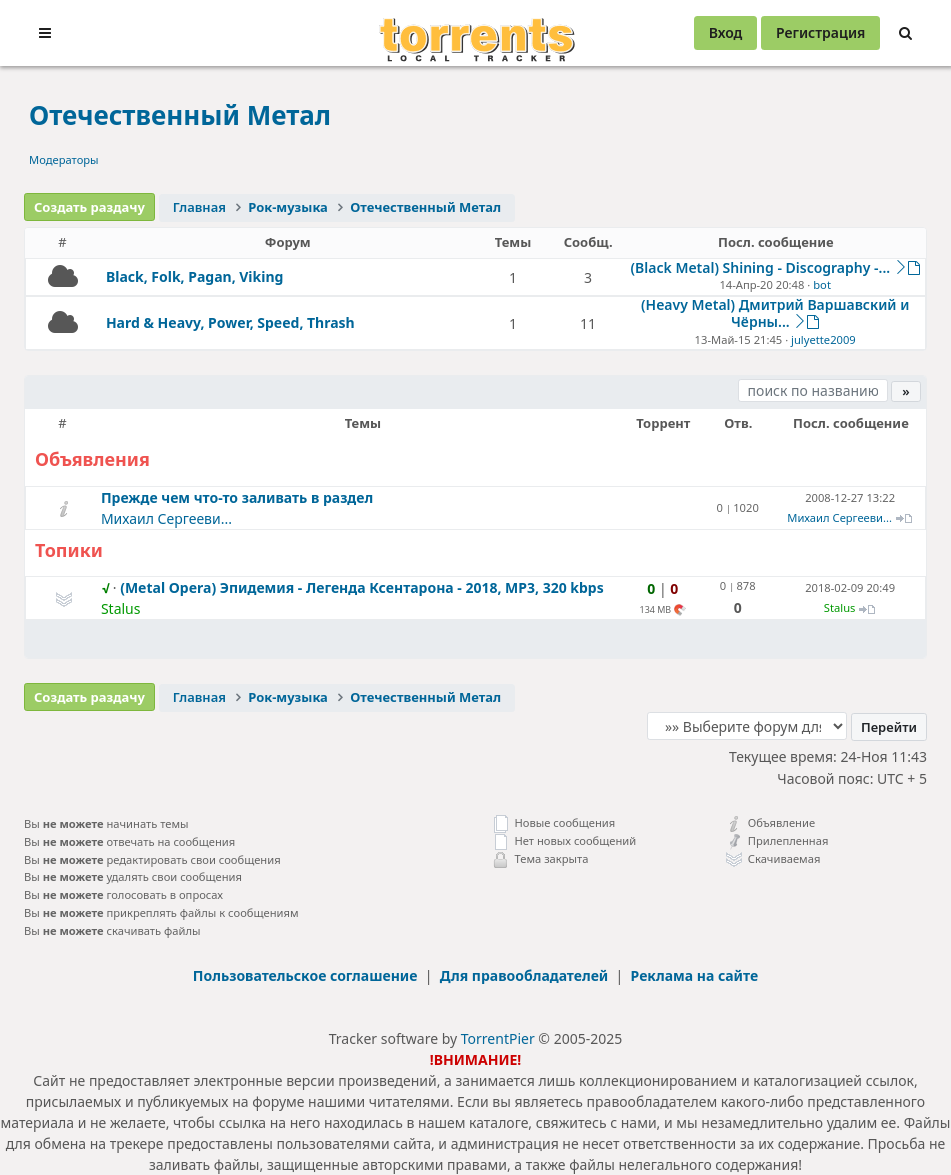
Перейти (889, 727)
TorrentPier (498, 1038)
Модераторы (64, 159)
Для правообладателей (526, 975)
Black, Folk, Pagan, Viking (194, 276)
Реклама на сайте (695, 975)
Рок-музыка (288, 207)
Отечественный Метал (180, 115)
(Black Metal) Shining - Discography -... (761, 267)
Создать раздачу (89, 207)
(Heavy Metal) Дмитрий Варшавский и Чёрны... (775, 313)
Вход (726, 32)
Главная (199, 207)
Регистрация (820, 32)
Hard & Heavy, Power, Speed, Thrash (230, 322)
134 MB (656, 609)
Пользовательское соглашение (307, 975)
